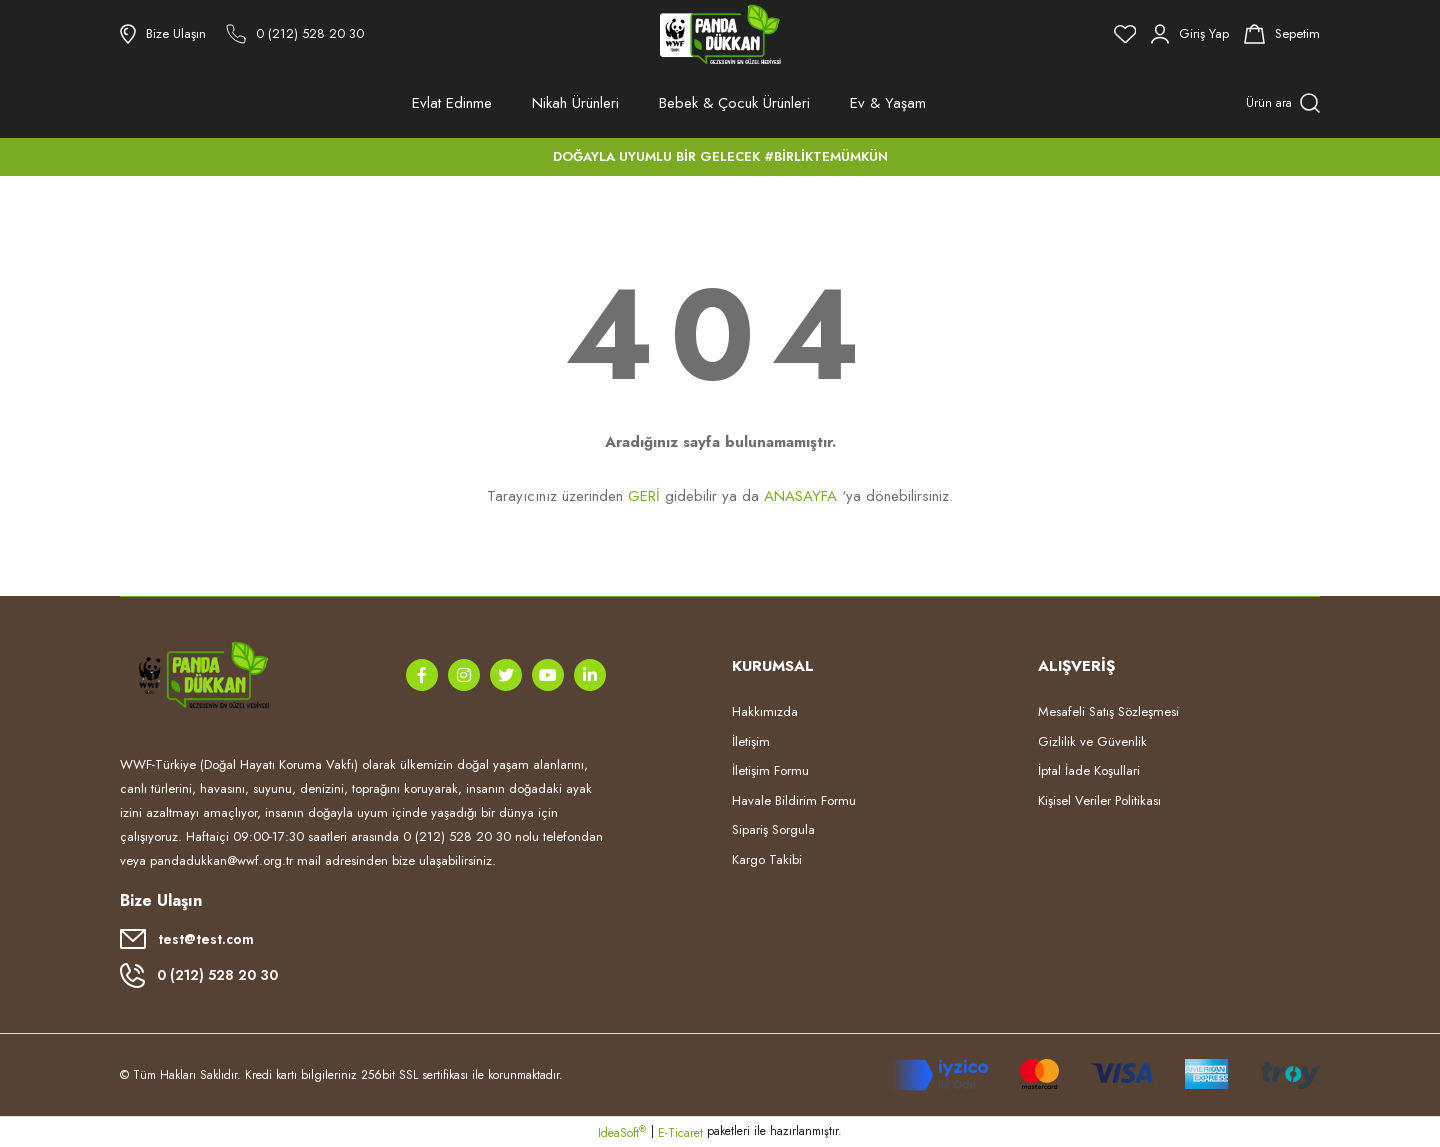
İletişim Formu (770, 770)
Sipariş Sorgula (773, 829)
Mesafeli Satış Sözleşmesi (1108, 711)
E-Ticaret (680, 1133)
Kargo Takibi (767, 859)
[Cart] (1282, 34)
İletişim (751, 741)
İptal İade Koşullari (1089, 770)
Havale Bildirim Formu (794, 800)
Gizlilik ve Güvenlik (1092, 741)
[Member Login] (1190, 34)
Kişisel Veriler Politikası (1099, 800)
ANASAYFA (800, 496)
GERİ (644, 496)
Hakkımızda (765, 711)
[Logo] (720, 34)
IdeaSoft (622, 1133)
